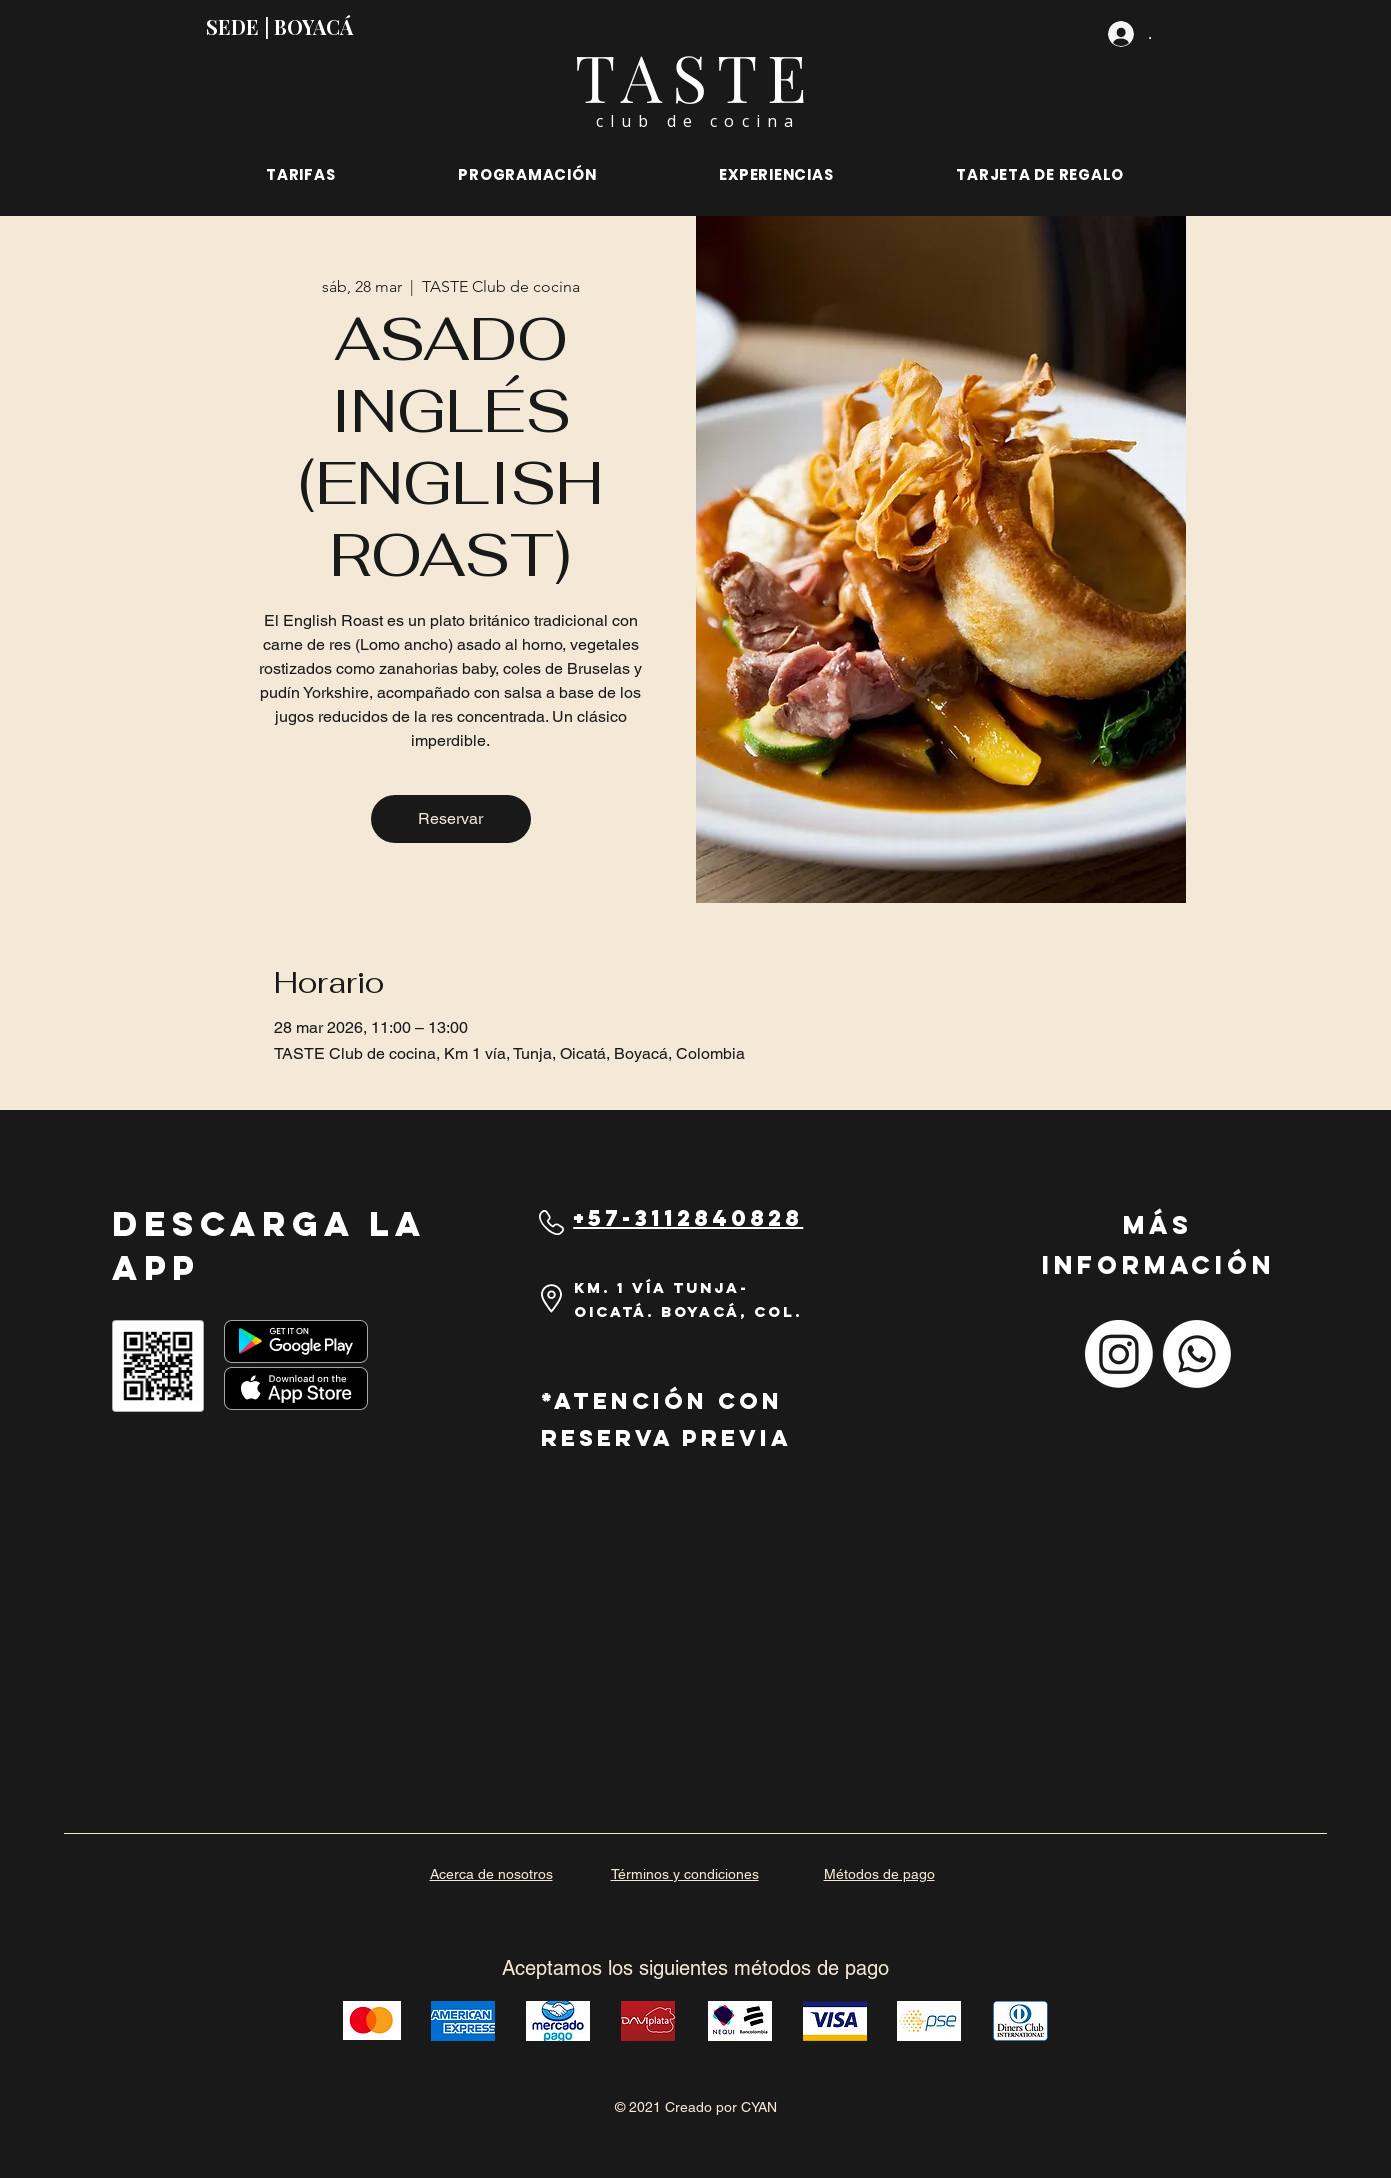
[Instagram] (1119, 1354)
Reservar (450, 818)
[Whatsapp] (1197, 1354)
